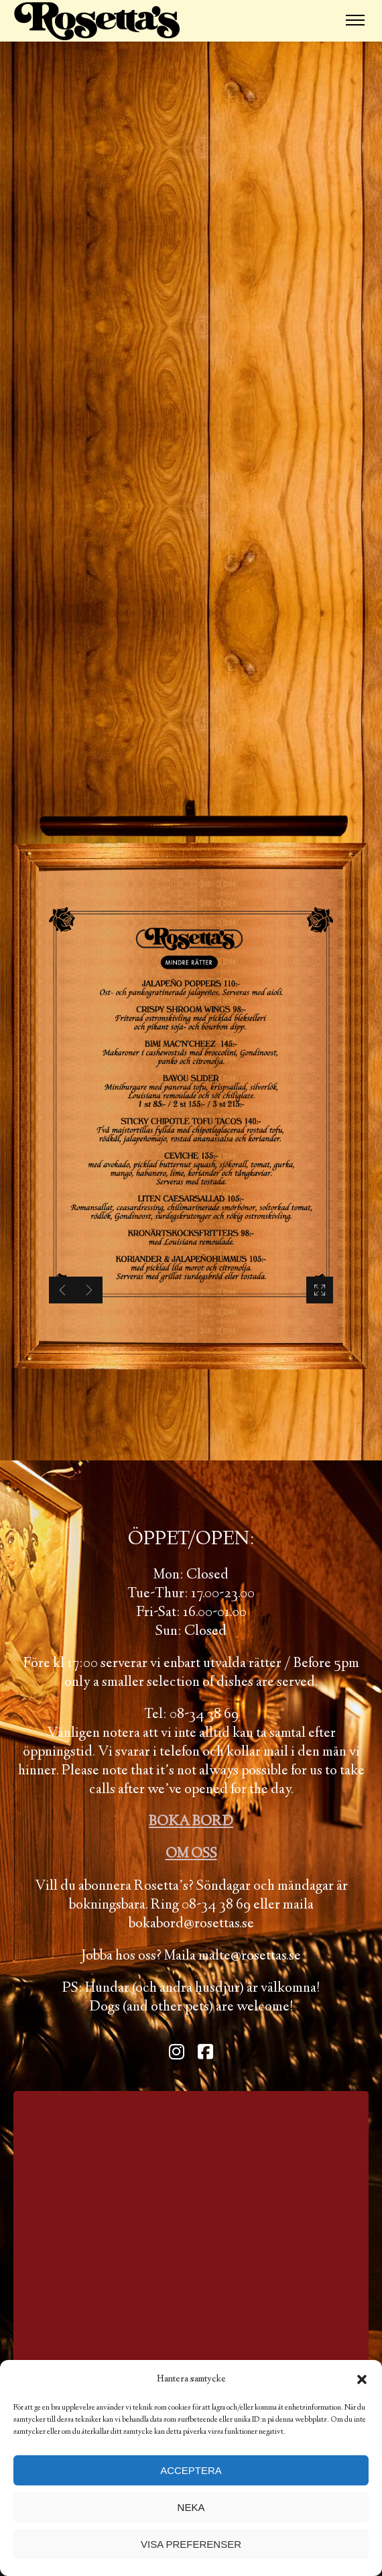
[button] (362, 2379)
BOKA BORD (191, 1822)
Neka (191, 2507)
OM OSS (191, 1854)
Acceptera (191, 2470)
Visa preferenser (191, 2544)
